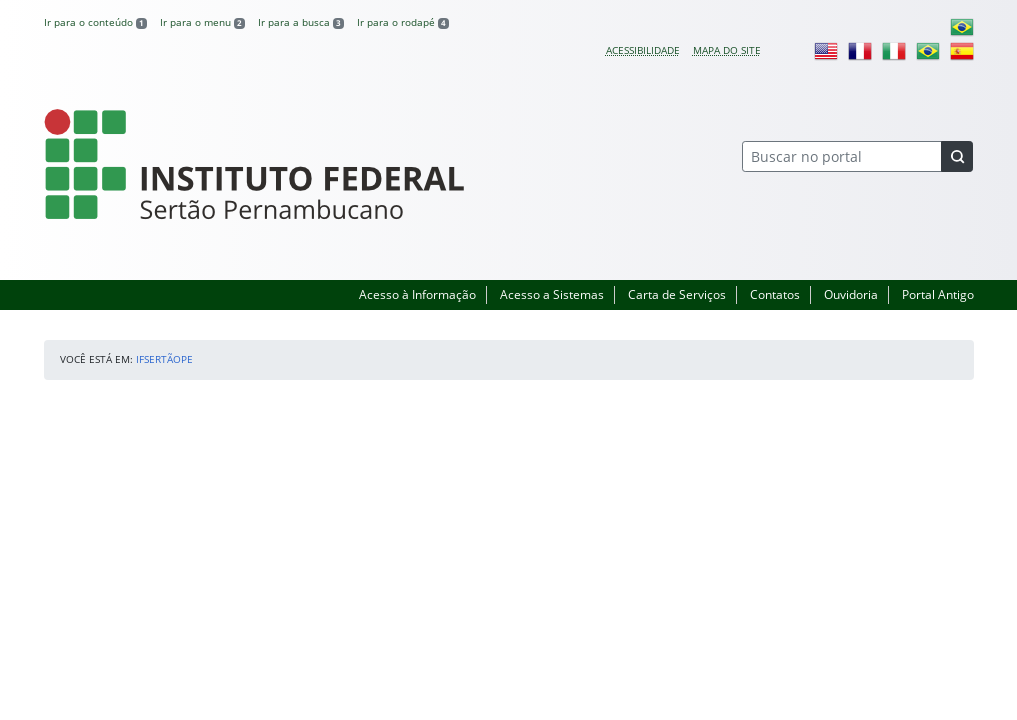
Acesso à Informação (417, 294)
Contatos (775, 294)
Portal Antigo (938, 294)
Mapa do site (727, 50)
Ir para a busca (301, 22)
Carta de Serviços (677, 294)
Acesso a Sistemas (552, 294)
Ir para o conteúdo (95, 22)
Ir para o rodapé (403, 22)
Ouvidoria (851, 294)
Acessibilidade (643, 50)
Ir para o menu (202, 22)
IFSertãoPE (164, 359)
